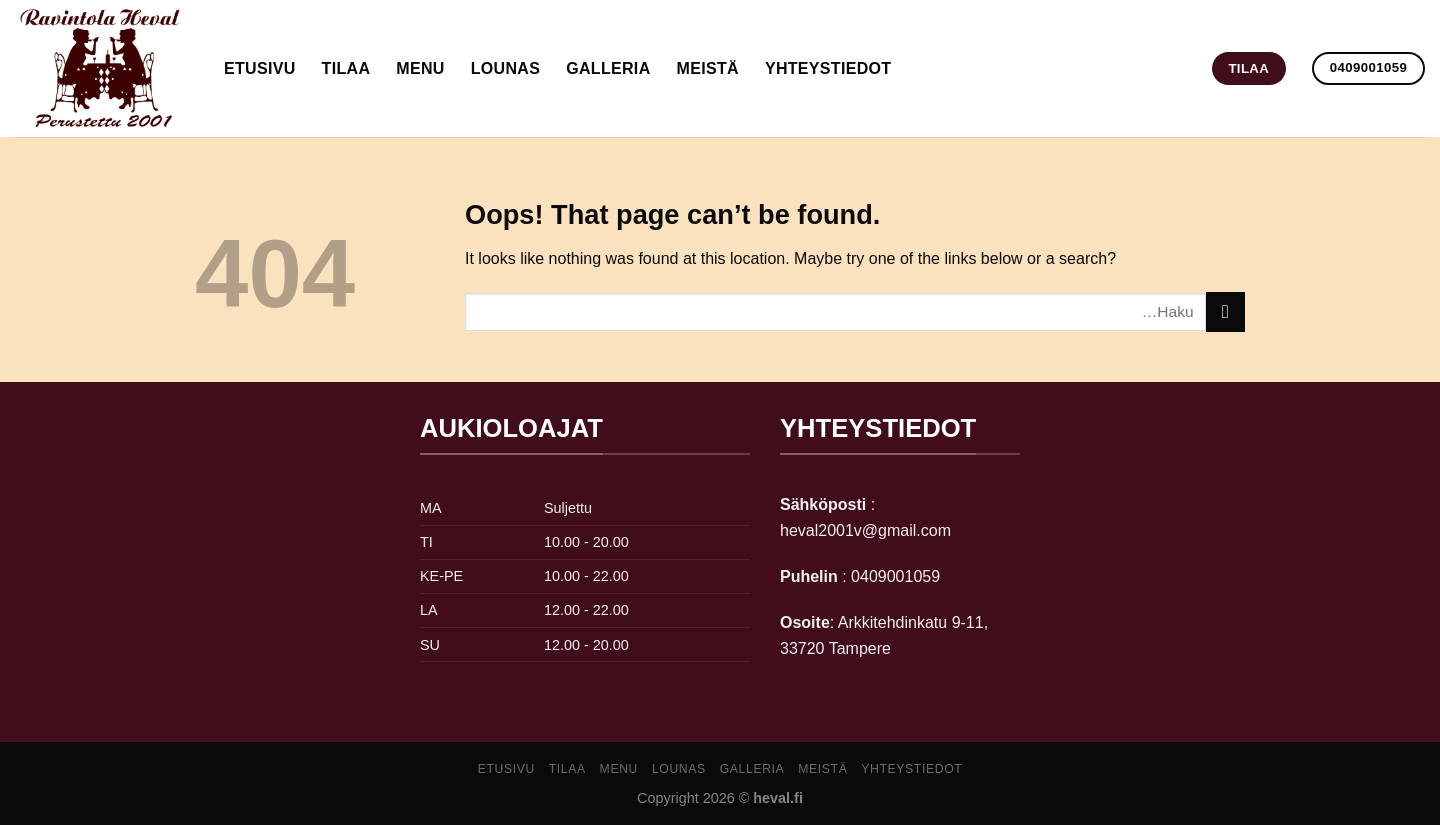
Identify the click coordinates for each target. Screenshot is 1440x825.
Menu (420, 68)
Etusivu (260, 68)
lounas (505, 68)
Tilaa (346, 68)
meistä (708, 68)
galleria (608, 68)
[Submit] (1225, 311)
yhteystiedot (828, 68)
